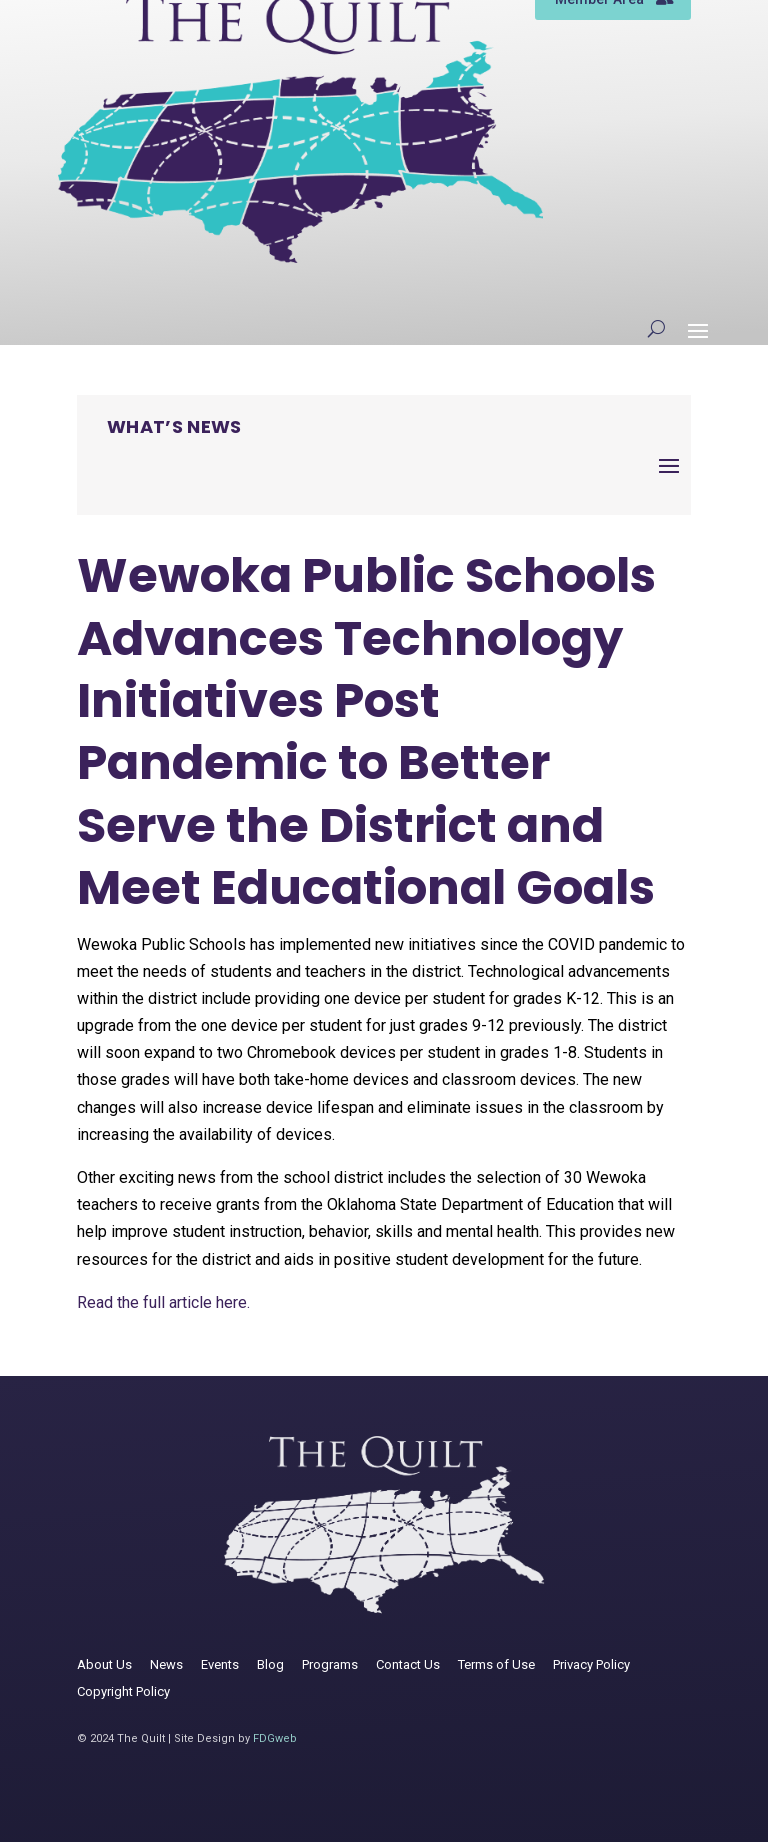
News (166, 1664)
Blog (270, 1664)
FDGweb (275, 1738)
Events (220, 1664)
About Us (104, 1664)
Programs (330, 1664)
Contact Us (408, 1664)
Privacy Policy (591, 1664)
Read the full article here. (163, 1302)
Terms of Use (496, 1664)
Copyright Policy (123, 1691)
